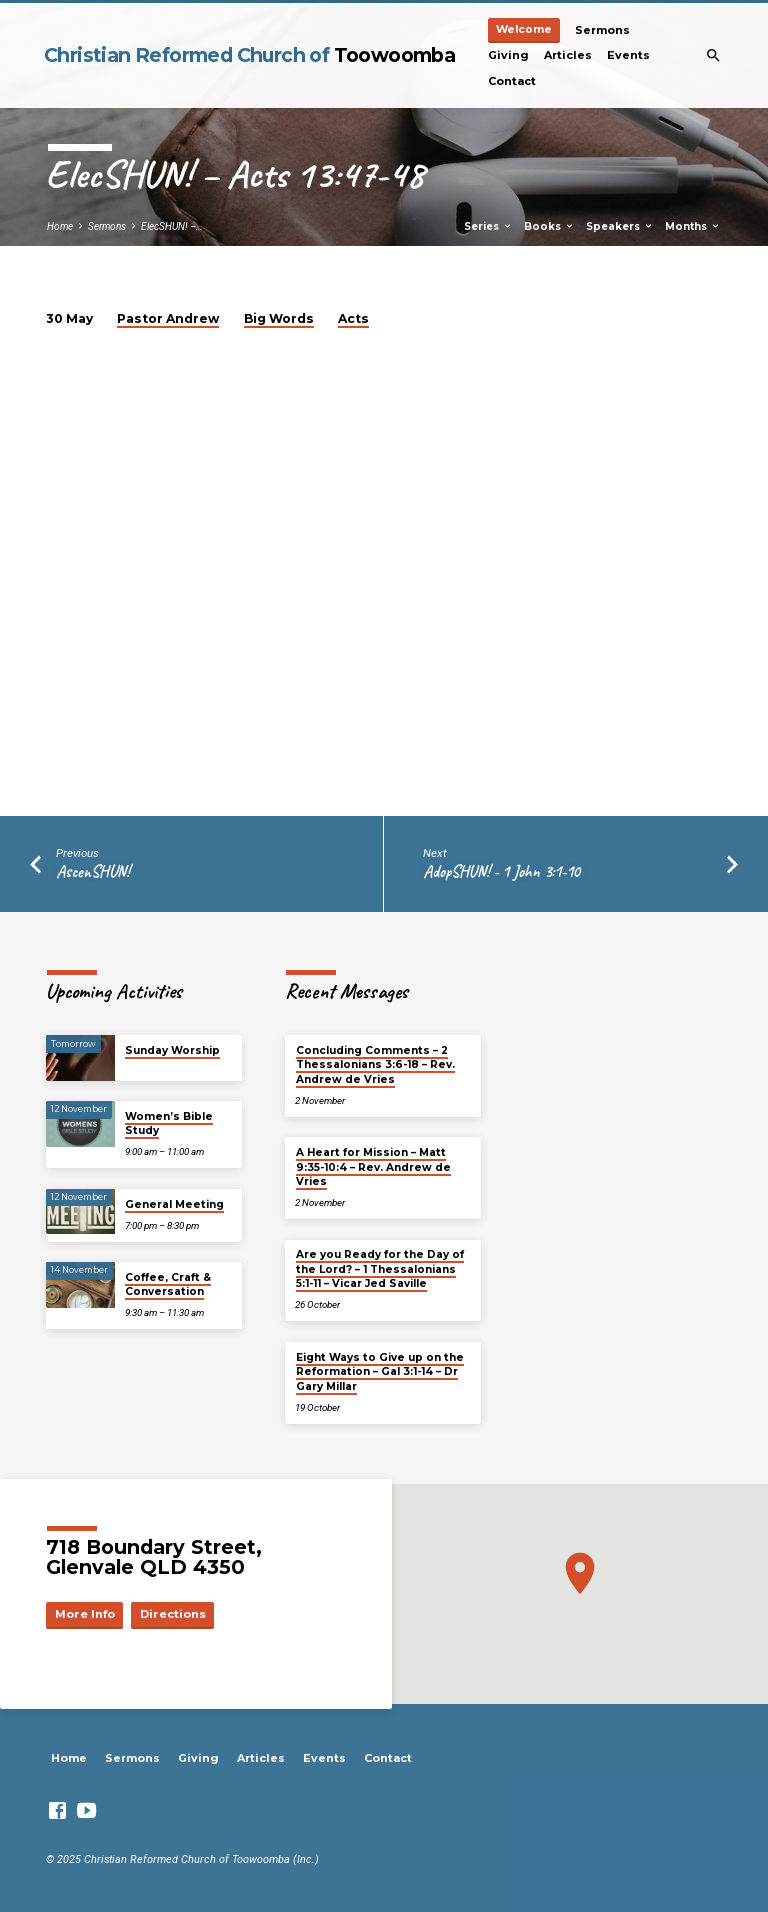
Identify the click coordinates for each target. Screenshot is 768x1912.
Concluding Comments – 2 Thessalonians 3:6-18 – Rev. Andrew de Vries (375, 1065)
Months (693, 226)
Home (60, 226)
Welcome (524, 29)
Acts (353, 318)
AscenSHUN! (92, 871)
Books (549, 226)
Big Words (279, 318)
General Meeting (174, 1204)
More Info (85, 1614)
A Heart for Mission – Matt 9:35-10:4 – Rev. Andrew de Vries (373, 1167)
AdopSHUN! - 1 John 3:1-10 (501, 871)
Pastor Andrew (168, 318)
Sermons (602, 30)
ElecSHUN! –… (172, 226)
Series (488, 226)
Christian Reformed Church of (249, 55)
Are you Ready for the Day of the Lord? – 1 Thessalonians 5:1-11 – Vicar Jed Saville (380, 1269)
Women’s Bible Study (169, 1123)
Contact (512, 81)
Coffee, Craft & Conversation (168, 1284)
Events (628, 55)
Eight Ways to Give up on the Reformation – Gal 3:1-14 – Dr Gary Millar (380, 1372)
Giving (508, 55)
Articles (568, 55)
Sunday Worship (172, 1050)
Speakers (620, 226)
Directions (173, 1614)
